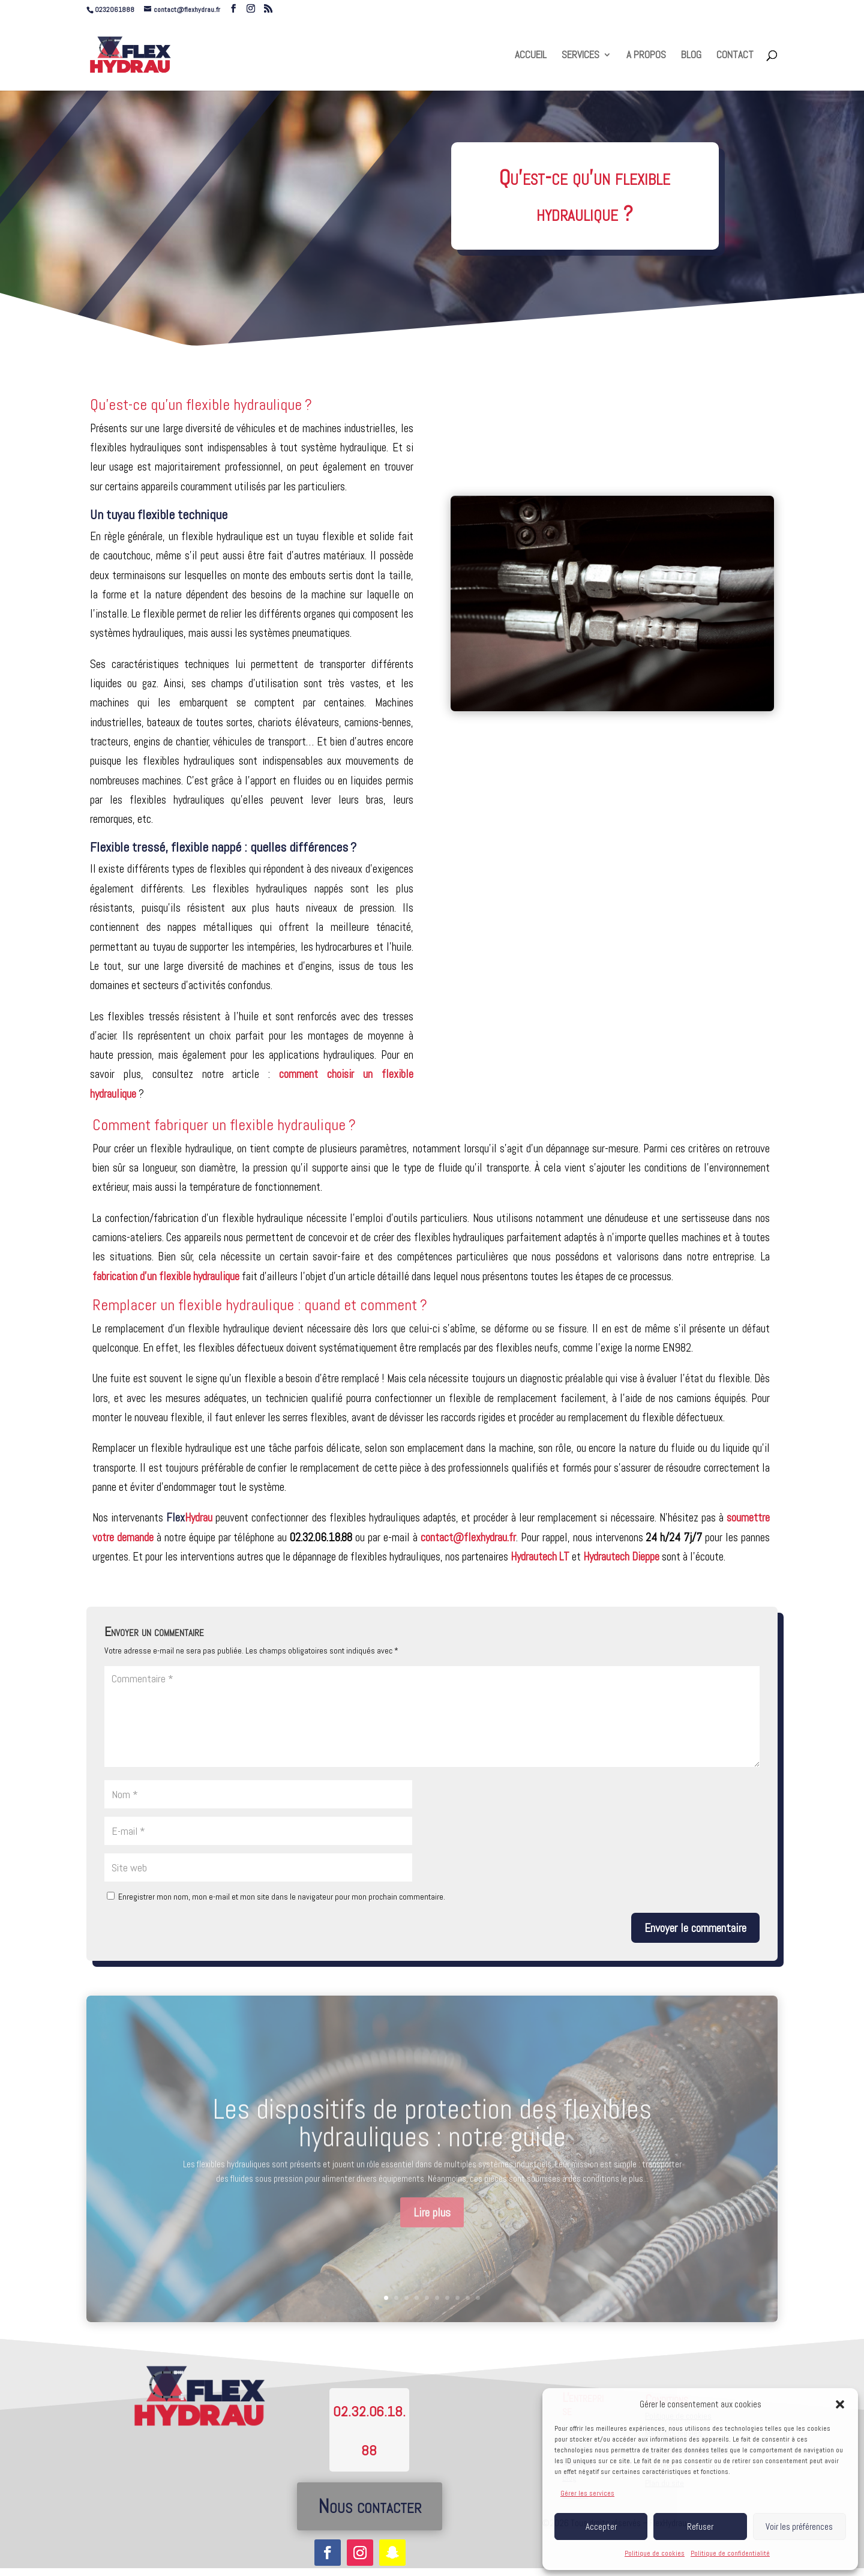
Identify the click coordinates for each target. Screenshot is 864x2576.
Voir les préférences (799, 2526)
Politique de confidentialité (730, 2553)
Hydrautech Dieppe (621, 1556)
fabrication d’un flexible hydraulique (165, 1276)
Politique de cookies (655, 2553)
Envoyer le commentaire (695, 1928)
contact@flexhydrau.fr (468, 1537)
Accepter (601, 2526)
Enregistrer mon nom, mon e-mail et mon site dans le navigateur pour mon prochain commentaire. (281, 1896)
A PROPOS (646, 55)
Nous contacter (369, 2506)
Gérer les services (587, 2493)
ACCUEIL (531, 55)
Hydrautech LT (540, 1556)
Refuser (700, 2526)
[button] (840, 2404)
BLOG (691, 55)
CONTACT (735, 55)
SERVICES (580, 55)
